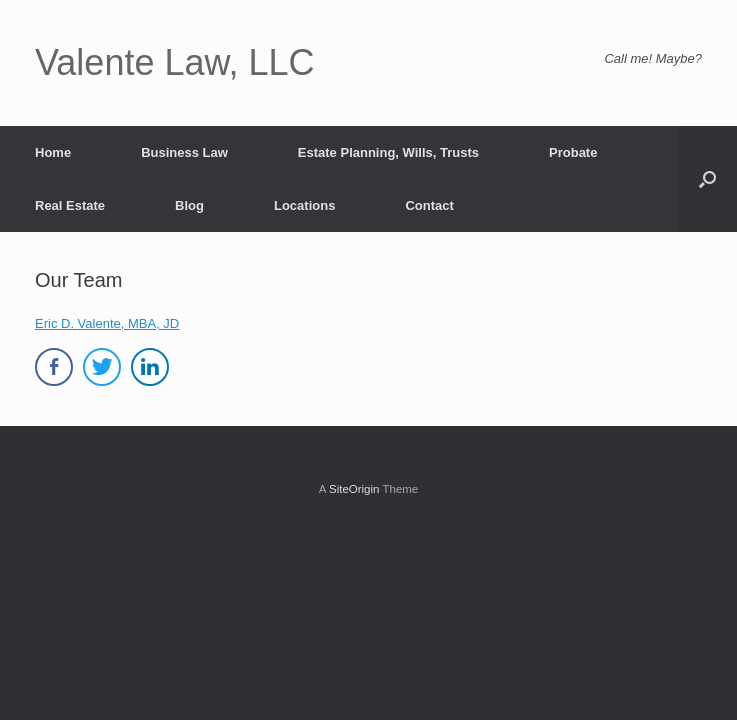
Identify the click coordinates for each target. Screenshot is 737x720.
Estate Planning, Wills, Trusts (388, 152)
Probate (573, 152)
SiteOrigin (354, 489)
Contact (429, 205)
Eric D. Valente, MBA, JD (107, 323)
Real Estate (70, 205)
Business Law (184, 152)
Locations (304, 205)
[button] (707, 179)
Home (53, 152)
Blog (189, 205)
